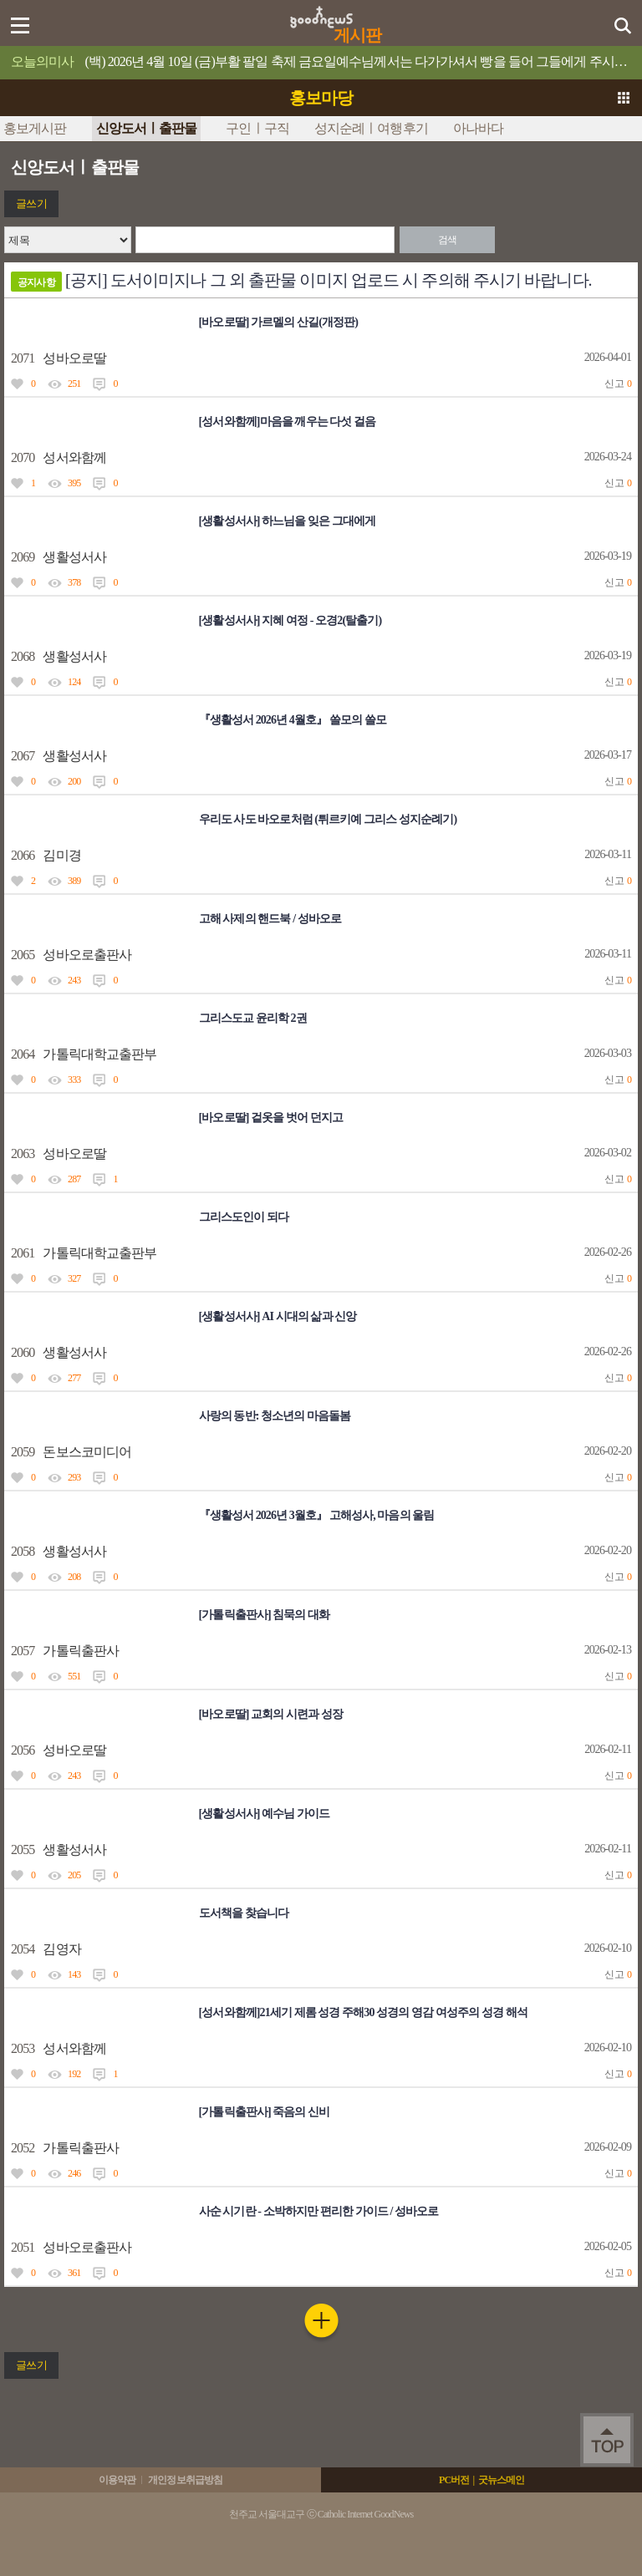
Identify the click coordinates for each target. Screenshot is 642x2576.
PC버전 (454, 2480)
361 (74, 2273)
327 (74, 1278)
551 (74, 1676)
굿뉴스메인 (501, 2480)
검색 (447, 240)
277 (74, 1378)
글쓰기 (31, 203)
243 (74, 980)
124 (74, 682)
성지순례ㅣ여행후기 (371, 128)
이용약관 (117, 2480)
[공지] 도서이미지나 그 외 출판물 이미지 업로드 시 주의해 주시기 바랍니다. (301, 281)
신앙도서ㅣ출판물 (146, 128)
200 (74, 781)
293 (74, 1477)
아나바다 (478, 128)
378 (74, 582)
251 (74, 383)
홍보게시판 (35, 128)
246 (74, 2173)
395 (74, 483)
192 (74, 2074)
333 (74, 1079)
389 (74, 881)
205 (74, 1875)
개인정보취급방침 (185, 2480)
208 (74, 1577)
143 (74, 1974)
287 (74, 1179)
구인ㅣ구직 (257, 128)
